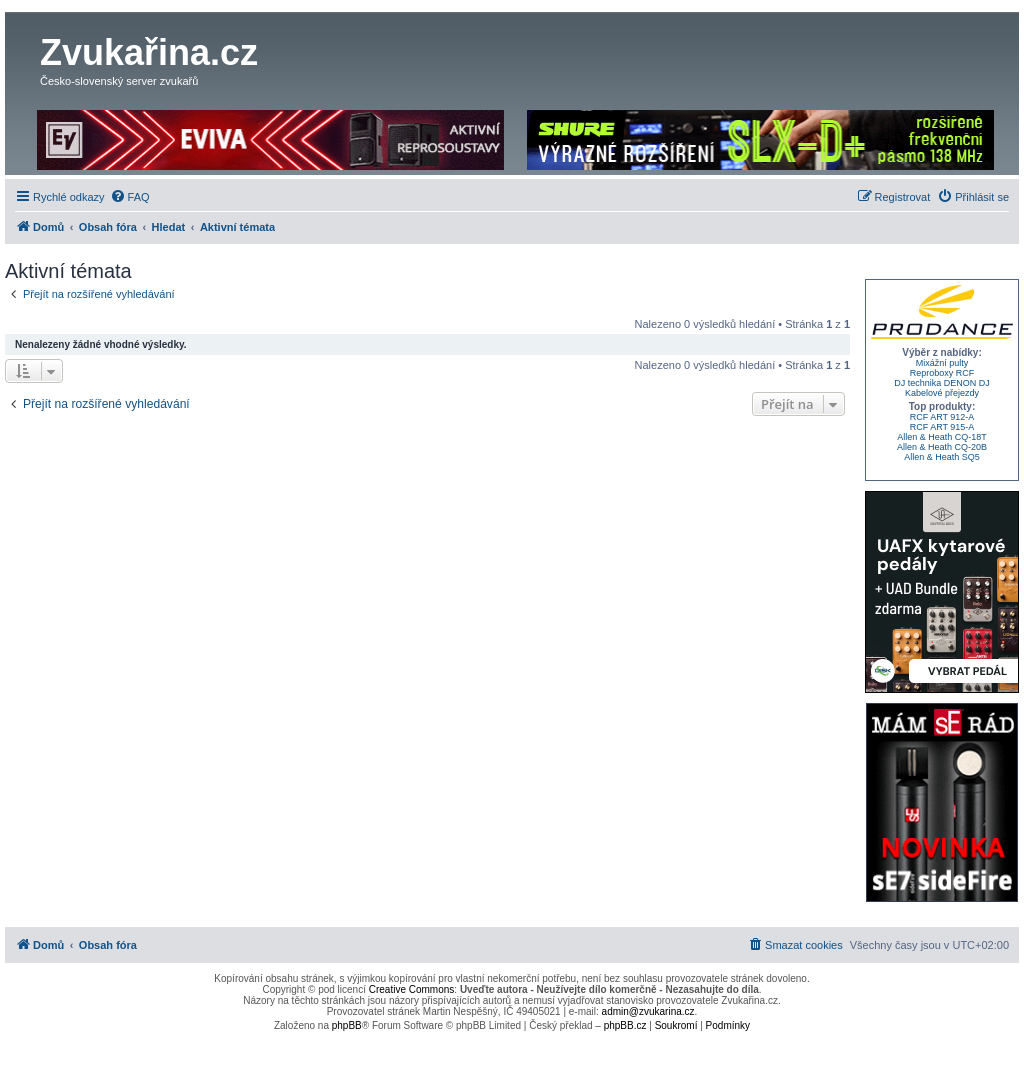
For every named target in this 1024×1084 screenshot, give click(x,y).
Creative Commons (412, 989)
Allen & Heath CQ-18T (942, 437)
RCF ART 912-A (942, 417)
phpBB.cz (625, 1025)
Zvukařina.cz (149, 52)
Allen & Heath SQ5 (942, 457)
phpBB (347, 1025)
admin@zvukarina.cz (648, 1011)
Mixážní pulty (942, 363)
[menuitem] (130, 197)
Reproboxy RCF (942, 373)
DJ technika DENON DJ (942, 383)
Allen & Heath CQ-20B (942, 447)
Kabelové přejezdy (942, 393)
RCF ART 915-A (942, 427)
